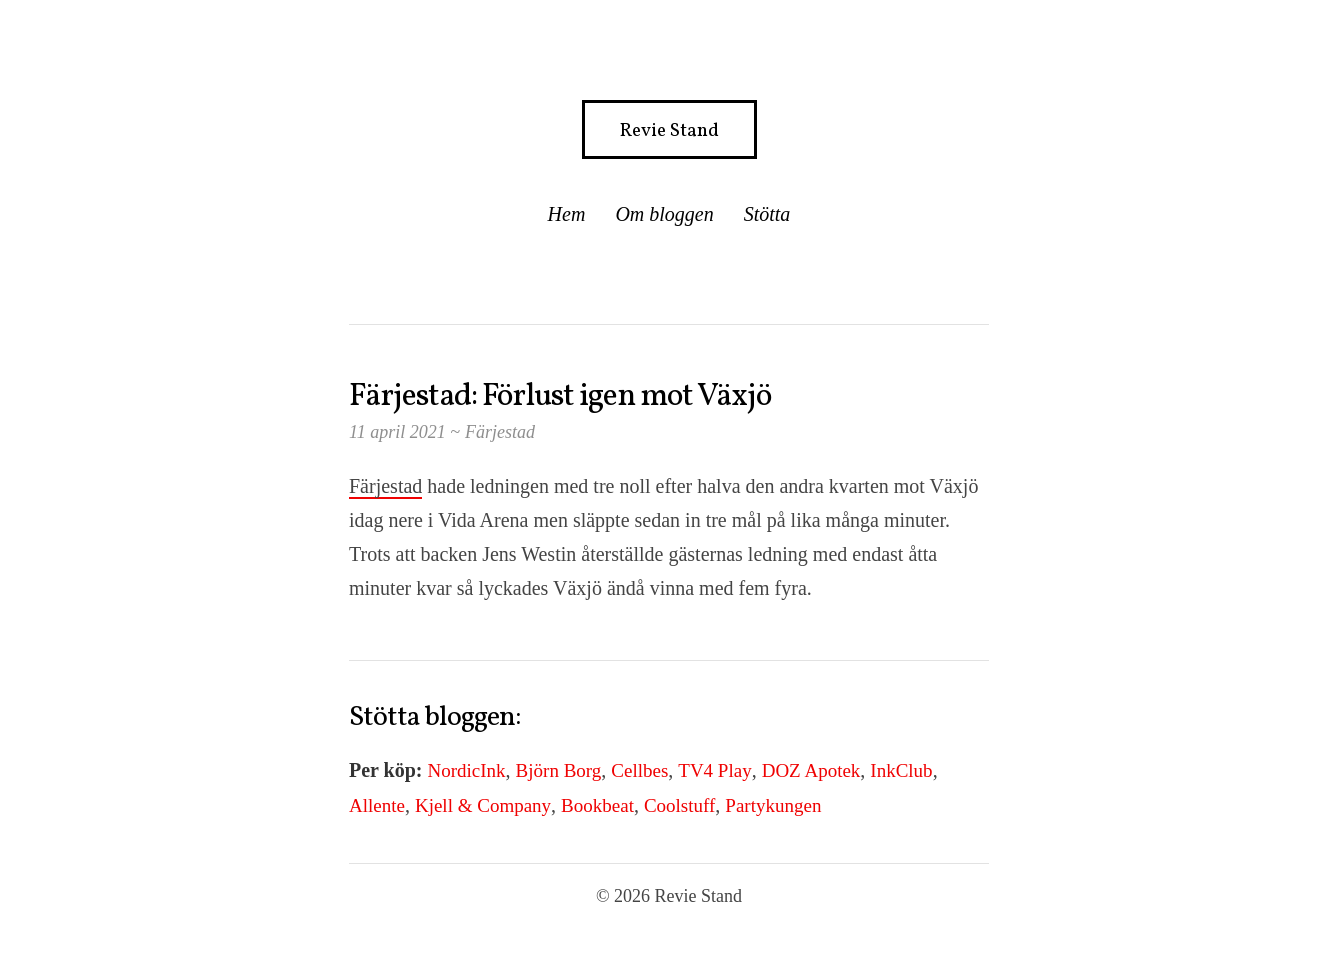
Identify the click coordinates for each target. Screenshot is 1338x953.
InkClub (901, 770)
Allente (377, 805)
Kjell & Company (483, 805)
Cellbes (639, 770)
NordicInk (467, 770)
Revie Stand (669, 131)
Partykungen (773, 805)
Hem (567, 214)
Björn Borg (559, 770)
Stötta (767, 214)
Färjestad (500, 432)
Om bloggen (664, 214)
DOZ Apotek (811, 770)
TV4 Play (714, 770)
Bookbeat (597, 805)
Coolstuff (679, 805)
